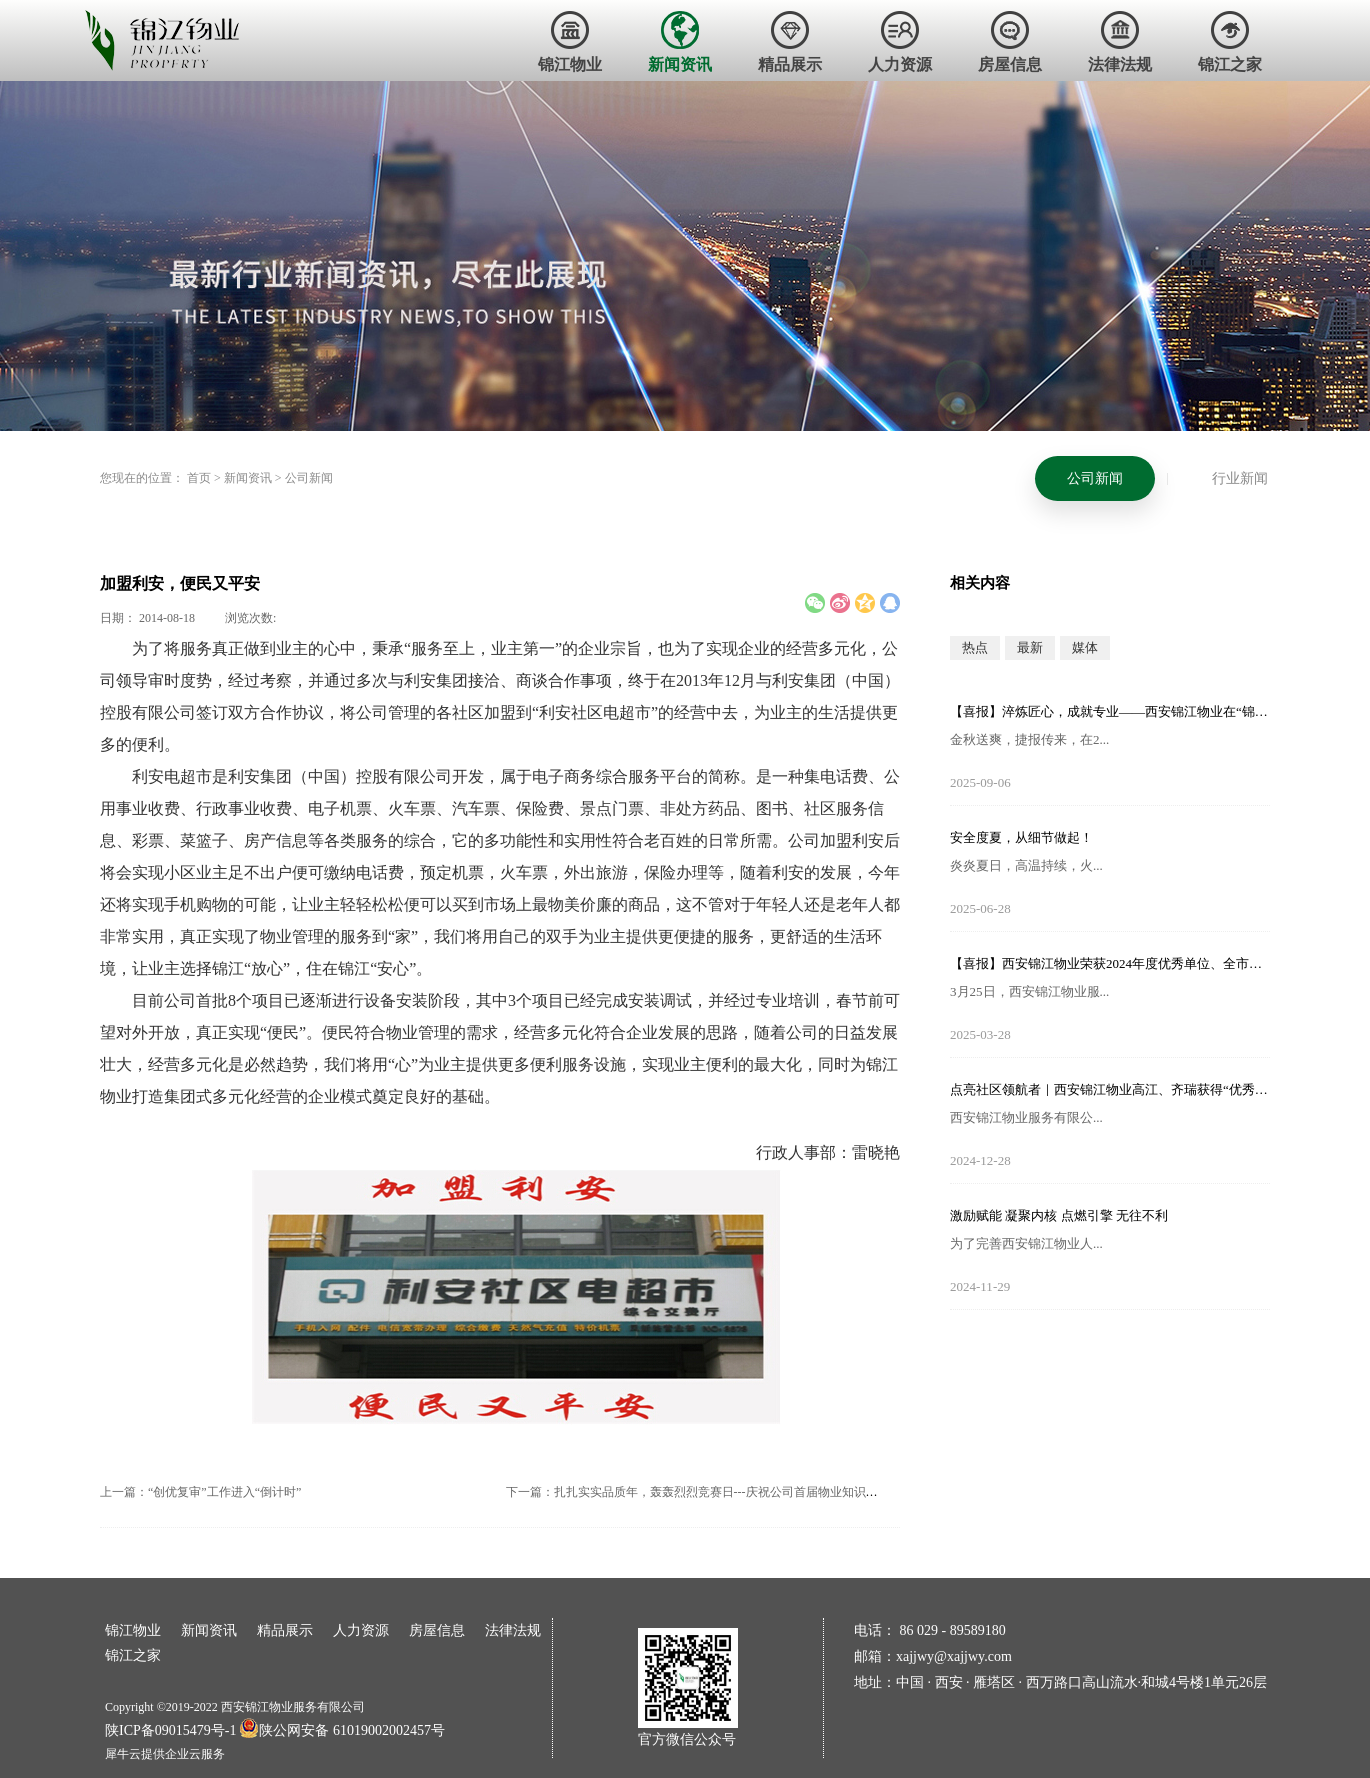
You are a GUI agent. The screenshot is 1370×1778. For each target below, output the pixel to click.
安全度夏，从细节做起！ (1021, 837)
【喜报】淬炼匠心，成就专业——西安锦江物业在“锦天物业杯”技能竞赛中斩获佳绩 (1110, 711)
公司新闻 (309, 478)
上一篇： (200, 1492)
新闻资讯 (248, 478)
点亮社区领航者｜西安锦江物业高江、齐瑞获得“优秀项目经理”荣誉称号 (1110, 1089)
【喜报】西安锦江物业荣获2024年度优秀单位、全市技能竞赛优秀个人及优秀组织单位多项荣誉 (1110, 963)
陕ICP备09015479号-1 (170, 1730)
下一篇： (722, 1492)
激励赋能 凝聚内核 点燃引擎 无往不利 (1059, 1215)
